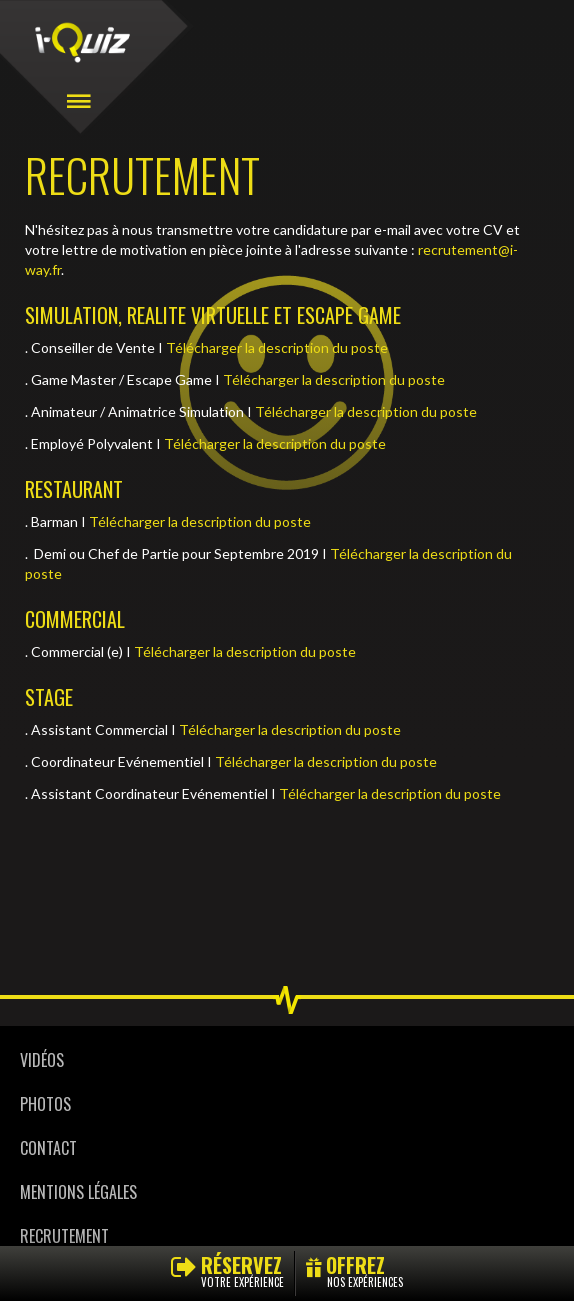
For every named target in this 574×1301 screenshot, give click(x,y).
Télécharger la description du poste (277, 347)
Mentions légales (78, 1192)
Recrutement (64, 1236)
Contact (48, 1148)
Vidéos (42, 1060)
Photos (45, 1104)
